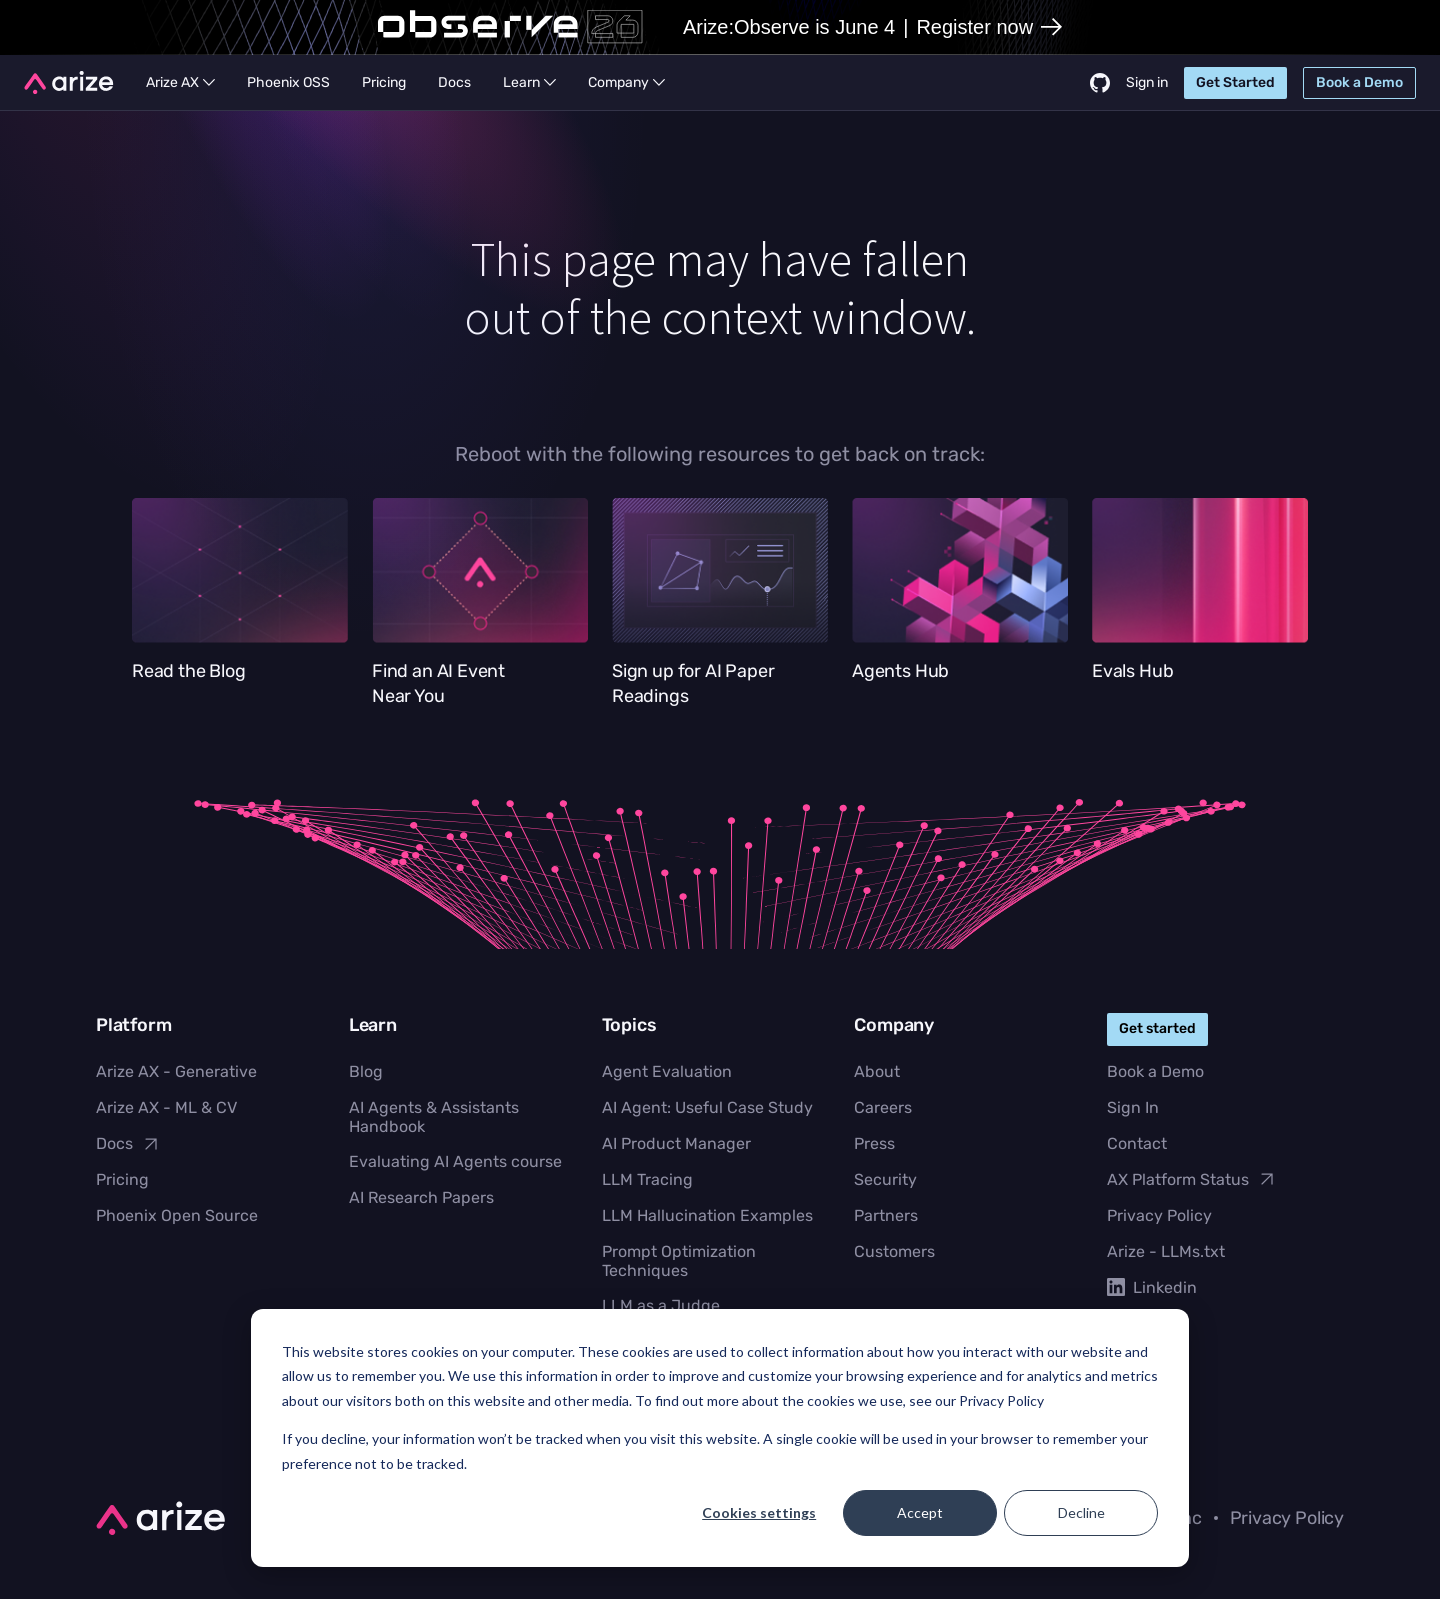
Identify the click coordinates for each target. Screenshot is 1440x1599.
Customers (894, 1251)
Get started (1157, 1028)
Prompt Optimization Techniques (679, 1261)
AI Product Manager (676, 1143)
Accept (920, 1512)
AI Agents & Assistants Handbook (434, 1117)
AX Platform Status (1192, 1179)
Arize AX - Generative (176, 1071)
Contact (1137, 1143)
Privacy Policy (1159, 1215)
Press (874, 1143)
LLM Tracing (647, 1179)
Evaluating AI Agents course (455, 1161)
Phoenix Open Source (177, 1215)
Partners (886, 1215)
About (877, 1071)
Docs (128, 1144)
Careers (883, 1107)
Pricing (122, 1179)
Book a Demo (1155, 1071)
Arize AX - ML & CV (166, 1107)
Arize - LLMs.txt (1166, 1251)
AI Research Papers (421, 1197)
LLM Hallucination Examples (707, 1215)
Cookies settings (759, 1512)
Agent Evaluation (667, 1071)
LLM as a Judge (661, 1305)
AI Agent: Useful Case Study (707, 1107)
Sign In (1133, 1107)
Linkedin (1152, 1287)
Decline (1081, 1512)
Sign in (1147, 82)
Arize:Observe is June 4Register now (872, 27)
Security (885, 1179)
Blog (366, 1071)
